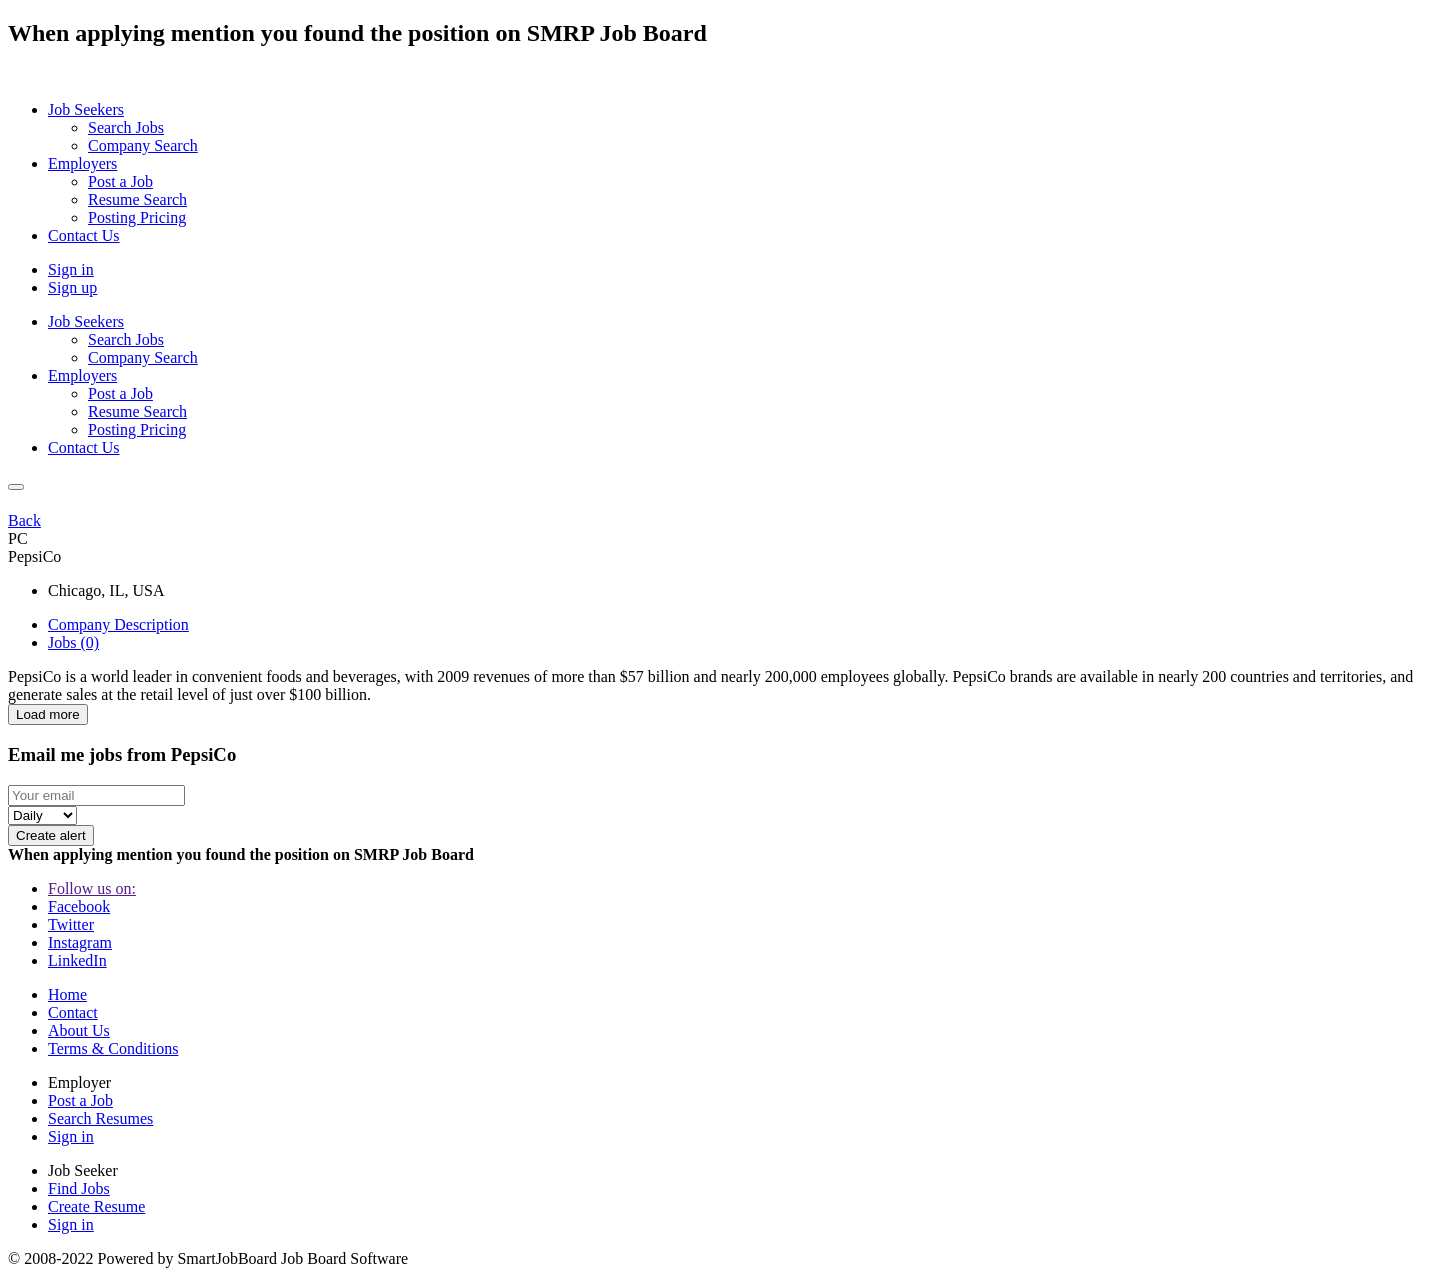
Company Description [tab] (118, 624)
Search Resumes (100, 1118)
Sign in (71, 269)
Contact (73, 1012)
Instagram (80, 942)
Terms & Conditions (113, 1048)
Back (24, 520)
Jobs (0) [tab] (73, 642)
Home (67, 994)
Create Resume (96, 1206)
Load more (48, 714)
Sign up (72, 287)
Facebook (79, 906)
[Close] (16, 487)
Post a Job (80, 1100)
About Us (79, 1030)
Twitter (71, 924)
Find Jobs (79, 1188)
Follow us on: (92, 888)
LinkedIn (77, 960)
